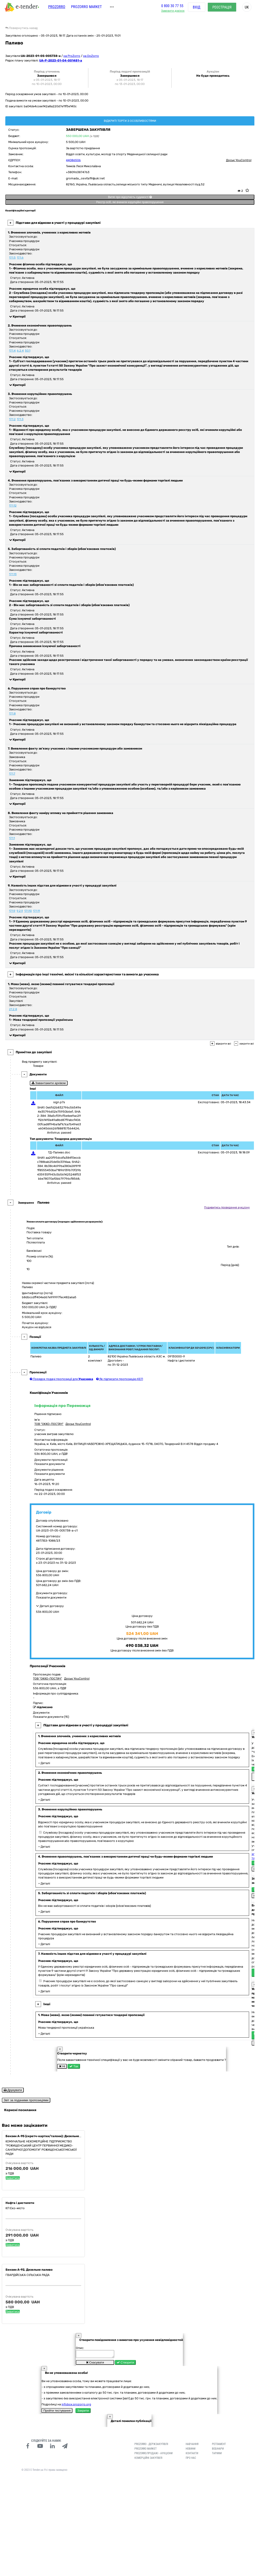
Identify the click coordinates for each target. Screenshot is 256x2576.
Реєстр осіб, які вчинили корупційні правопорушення (130, 202)
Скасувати (95, 2364)
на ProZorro (71, 56)
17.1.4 (12, 350)
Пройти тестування (57, 2412)
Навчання (192, 2445)
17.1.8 (12, 713)
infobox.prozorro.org (76, 2405)
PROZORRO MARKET (86, 8)
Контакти (192, 2454)
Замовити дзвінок (173, 13)
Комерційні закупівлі (148, 2459)
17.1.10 (28, 911)
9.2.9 (20, 911)
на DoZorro (91, 56)
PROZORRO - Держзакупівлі (151, 2445)
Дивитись (13, 2178)
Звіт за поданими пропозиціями (26, 2100)
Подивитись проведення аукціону (227, 1207)
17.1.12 (13, 505)
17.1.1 (12, 838)
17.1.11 (36, 911)
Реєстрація (222, 9)
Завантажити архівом (49, 1083)
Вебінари (218, 2450)
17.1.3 (20, 419)
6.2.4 (20, 350)
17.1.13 (13, 574)
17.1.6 (20, 257)
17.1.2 (12, 419)
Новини (190, 2450)
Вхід (196, 9)
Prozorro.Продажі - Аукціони (153, 2454)
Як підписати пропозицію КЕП (119, 1379)
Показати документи (49, 1464)
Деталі (44, 1763)
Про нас (191, 2459)
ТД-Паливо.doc (59, 1152)
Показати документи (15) (51, 1716)
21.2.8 (13, 1009)
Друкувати (13, 2090)
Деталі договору (50, 1606)
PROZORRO (56, 8)
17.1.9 (12, 911)
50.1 (27, 350)
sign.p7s (59, 1102)
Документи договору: (52, 1593)
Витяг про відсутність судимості (130, 197)
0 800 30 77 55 (172, 8)
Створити (125, 2364)
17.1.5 (12, 257)
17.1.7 (12, 773)
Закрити (83, 2412)
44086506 (73, 160)
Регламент (219, 2445)
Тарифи (217, 2454)
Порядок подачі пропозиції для (61, 1379)
